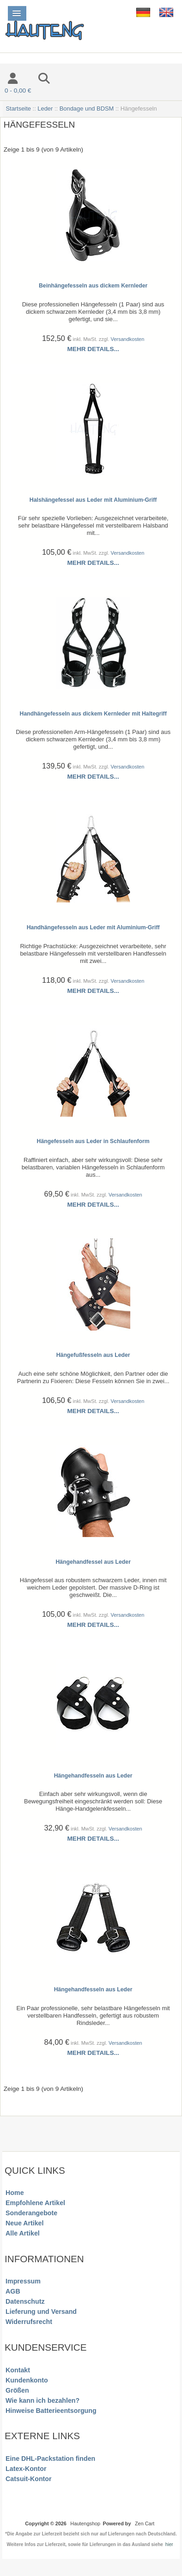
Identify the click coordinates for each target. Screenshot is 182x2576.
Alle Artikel (23, 2233)
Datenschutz (25, 2301)
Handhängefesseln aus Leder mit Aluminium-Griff (93, 927)
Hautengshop (85, 2523)
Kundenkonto (27, 2380)
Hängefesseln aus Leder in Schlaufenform (93, 1141)
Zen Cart (144, 2523)
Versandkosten (127, 339)
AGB (13, 2291)
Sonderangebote (31, 2213)
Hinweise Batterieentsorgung (51, 2410)
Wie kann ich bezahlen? (42, 2400)
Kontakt (18, 2370)
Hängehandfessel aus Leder (93, 1562)
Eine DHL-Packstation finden (50, 2458)
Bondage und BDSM (87, 108)
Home (15, 2192)
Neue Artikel (24, 2223)
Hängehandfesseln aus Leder (93, 1775)
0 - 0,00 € (18, 90)
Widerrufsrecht (29, 2321)
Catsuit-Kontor (28, 2478)
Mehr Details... (93, 349)
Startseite (18, 108)
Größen (17, 2390)
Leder (45, 108)
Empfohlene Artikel (35, 2202)
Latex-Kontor (26, 2468)
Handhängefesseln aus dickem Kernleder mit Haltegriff (93, 713)
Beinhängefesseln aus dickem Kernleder (93, 285)
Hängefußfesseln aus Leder (93, 1355)
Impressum (23, 2281)
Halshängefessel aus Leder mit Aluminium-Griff (93, 500)
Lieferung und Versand (41, 2311)
